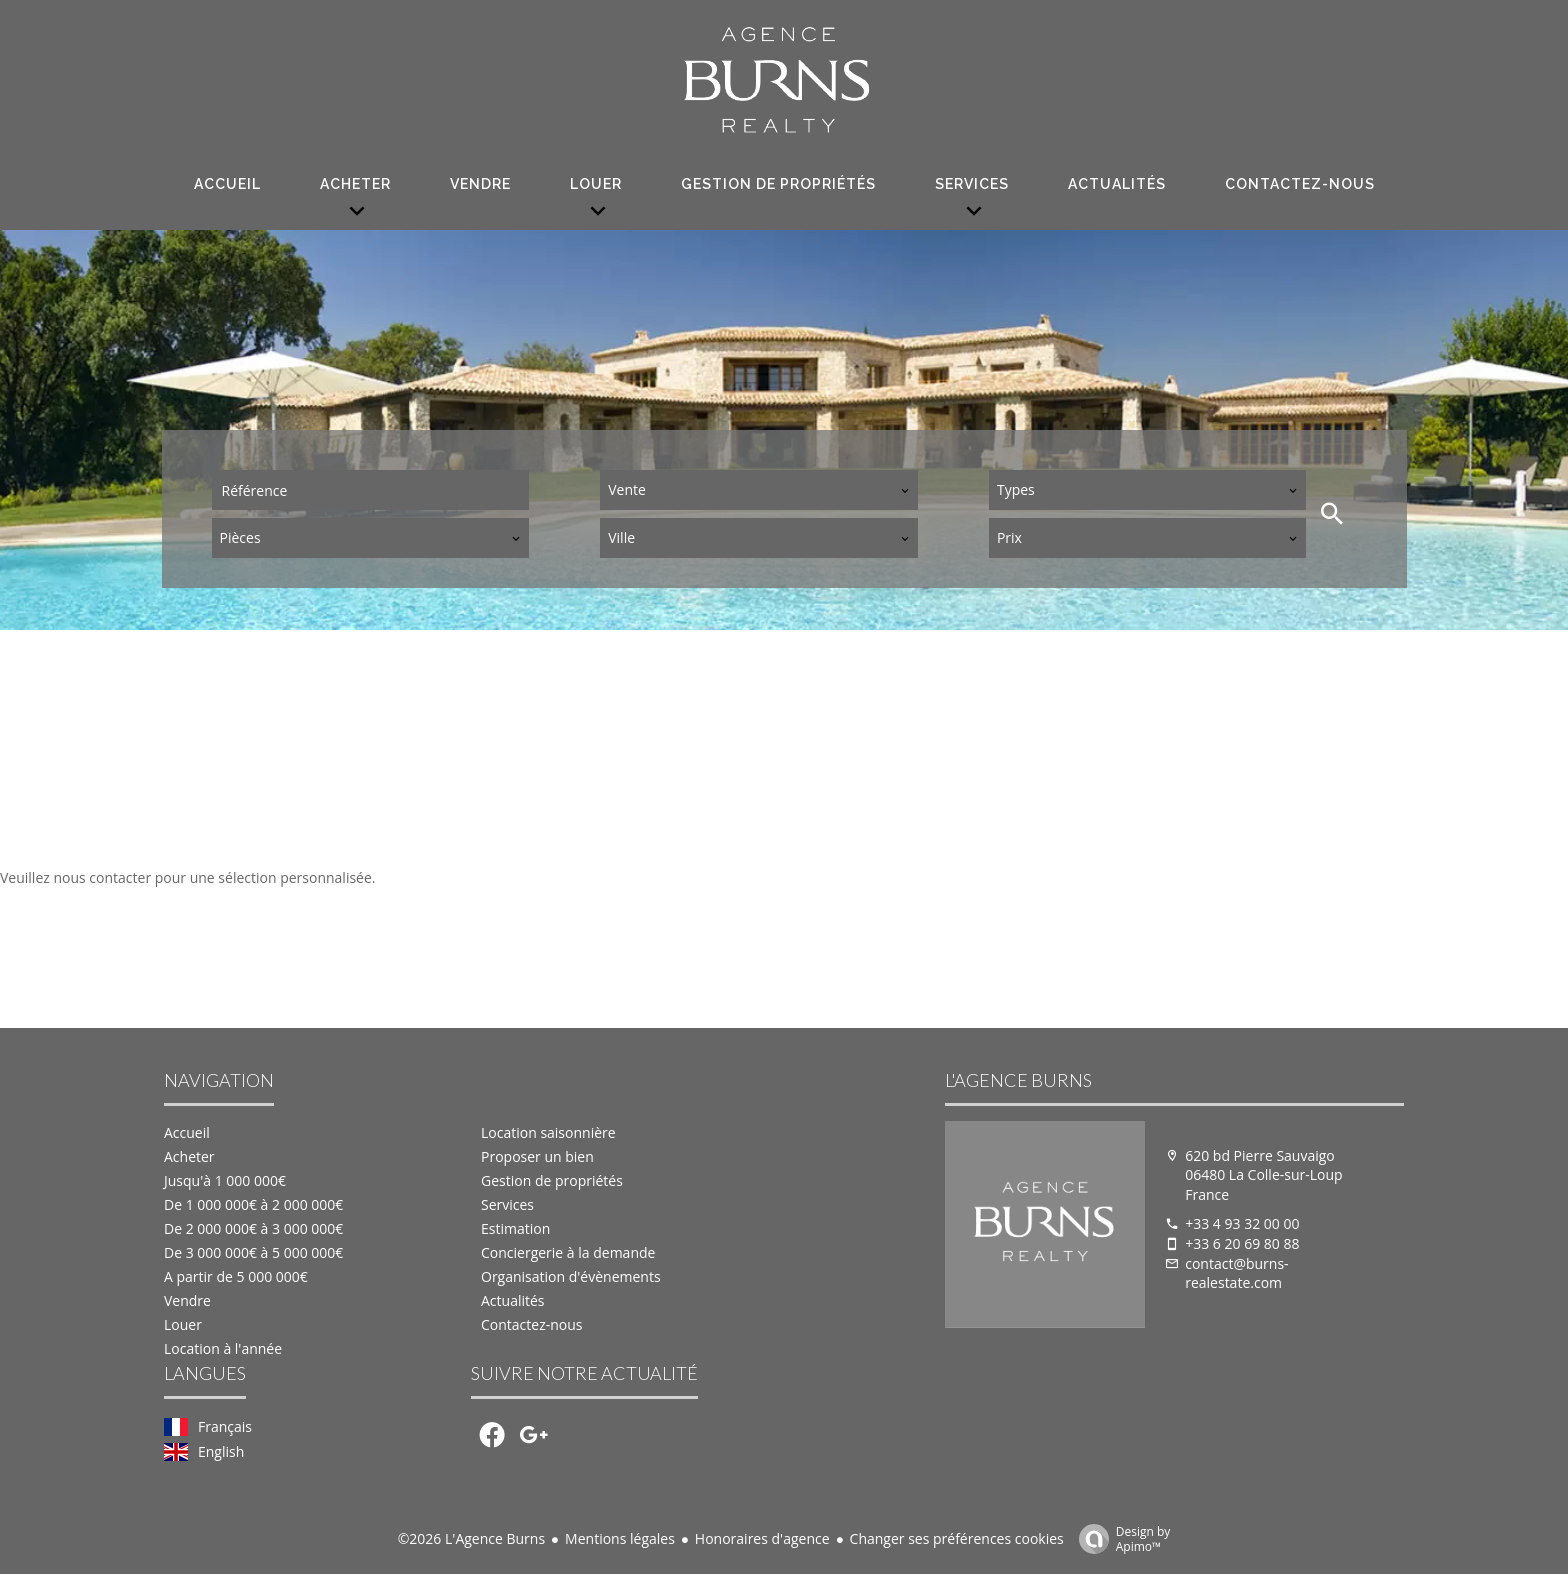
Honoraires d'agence (762, 1538)
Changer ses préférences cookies (957, 1538)
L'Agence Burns (1018, 1080)
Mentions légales (620, 1538)
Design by (1120, 1538)
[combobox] (759, 490)
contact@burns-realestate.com (1236, 1273)
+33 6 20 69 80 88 (1242, 1243)
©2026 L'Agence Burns (471, 1538)
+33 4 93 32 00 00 (1242, 1223)
